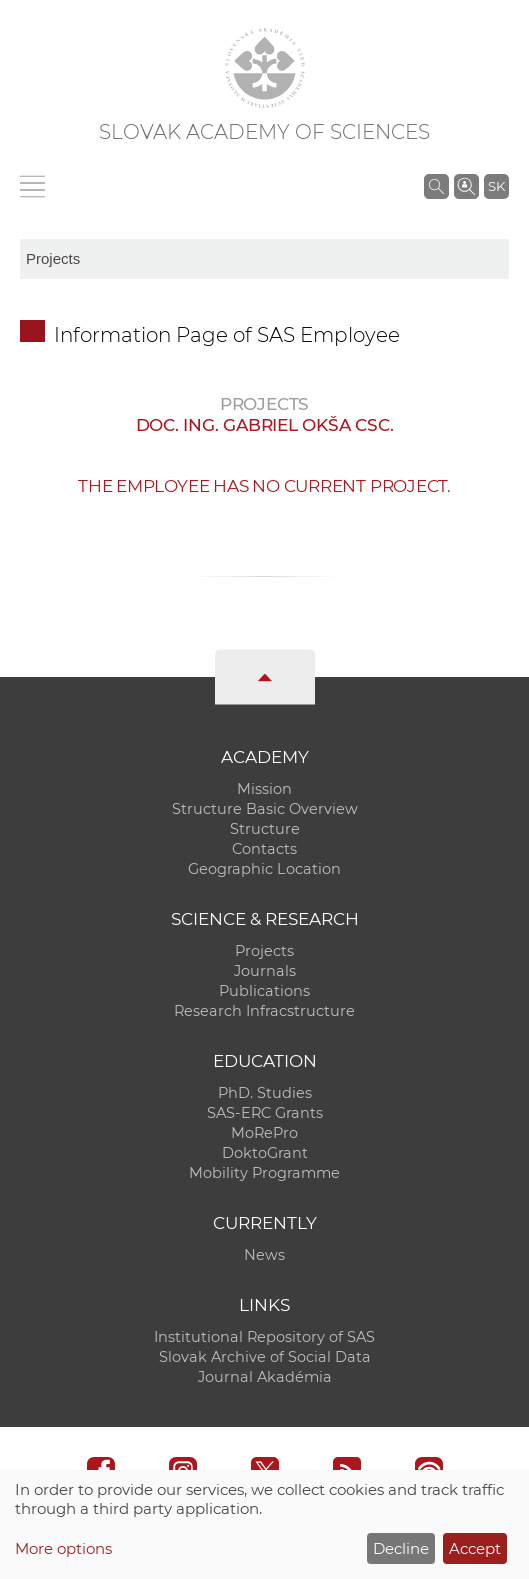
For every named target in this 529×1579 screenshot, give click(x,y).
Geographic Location (264, 869)
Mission (264, 789)
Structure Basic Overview (265, 809)
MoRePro (264, 1133)
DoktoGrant (265, 1153)
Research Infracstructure (264, 1011)
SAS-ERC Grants (265, 1113)
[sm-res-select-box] (264, 259)
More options (63, 1548)
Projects (264, 951)
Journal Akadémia (265, 1377)
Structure (265, 829)
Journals (265, 971)
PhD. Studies (265, 1093)
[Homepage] (265, 68)
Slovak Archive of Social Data (265, 1357)
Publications (264, 991)
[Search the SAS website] (436, 186)
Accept (475, 1548)
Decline (401, 1548)
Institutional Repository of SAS (264, 1337)
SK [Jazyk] (496, 186)
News (264, 1255)
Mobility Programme (264, 1173)
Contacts (264, 849)
